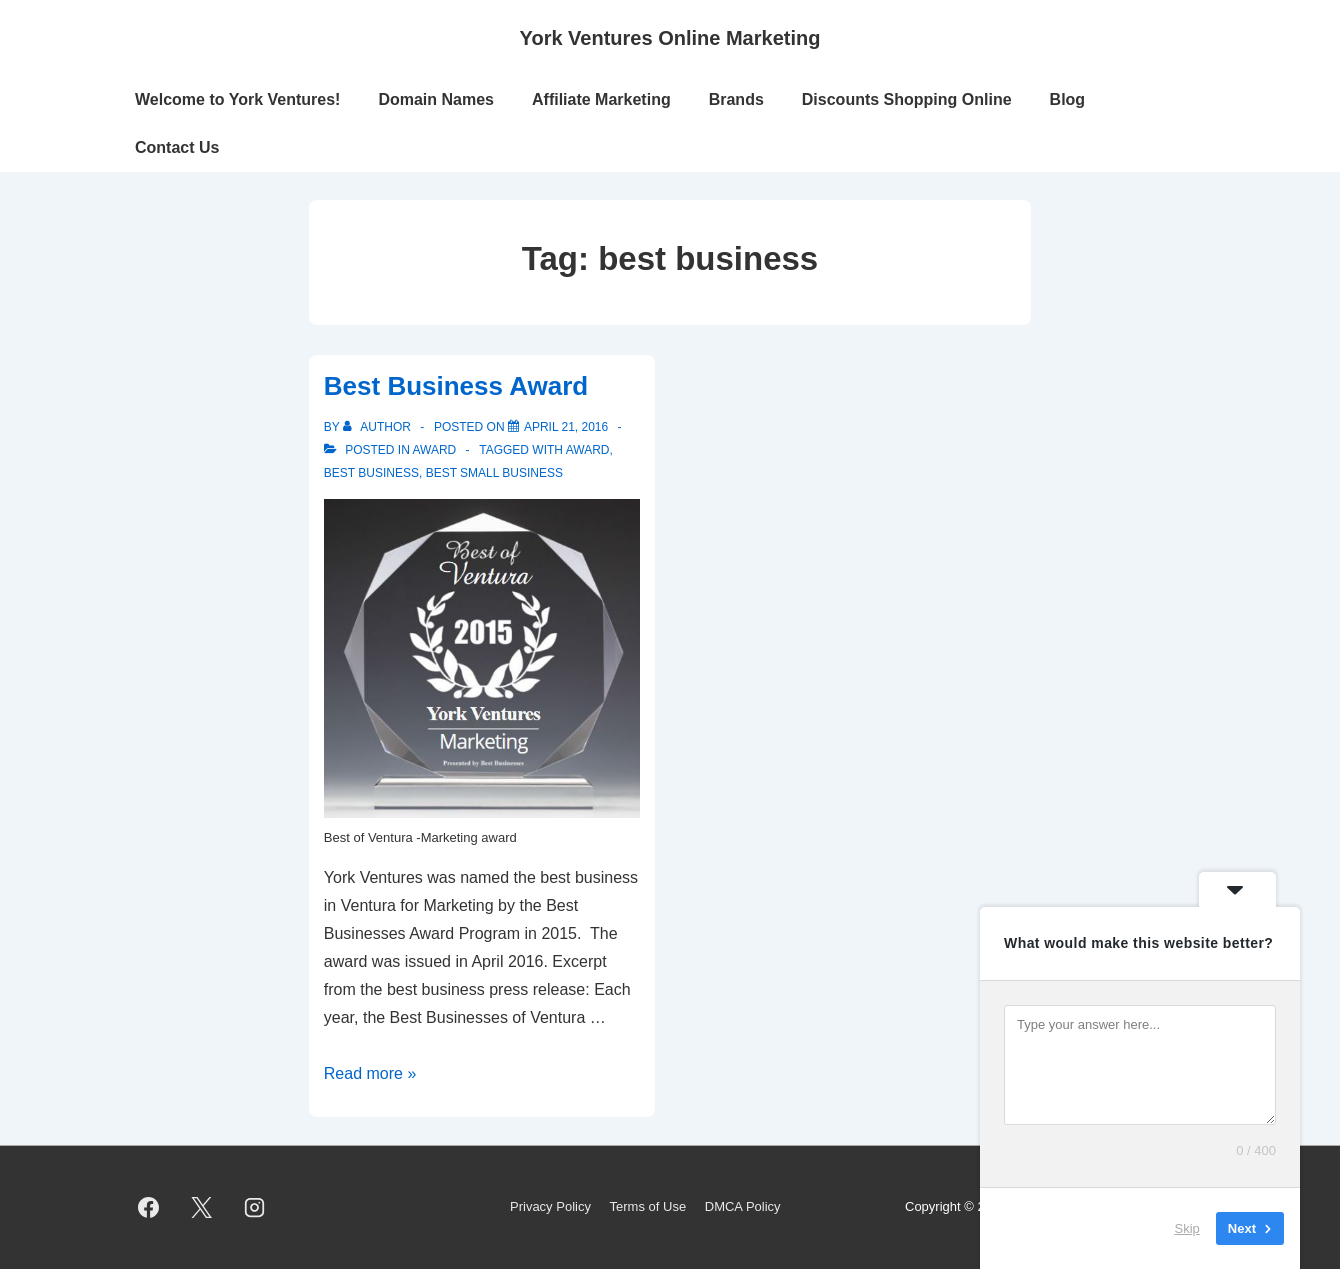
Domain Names (436, 99)
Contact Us (177, 147)
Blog (1068, 99)
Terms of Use (648, 1206)
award (588, 450)
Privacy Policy (550, 1206)
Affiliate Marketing (601, 99)
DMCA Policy (743, 1206)
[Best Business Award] (566, 427)
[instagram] (255, 1208)
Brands (736, 99)
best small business (494, 473)
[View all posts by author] (378, 427)
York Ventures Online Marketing (670, 38)
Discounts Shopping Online (907, 99)
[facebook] (149, 1208)
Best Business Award (456, 386)
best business (371, 473)
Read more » (370, 1073)
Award (434, 450)
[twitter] (202, 1208)
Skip (1187, 1228)
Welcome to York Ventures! (237, 99)
